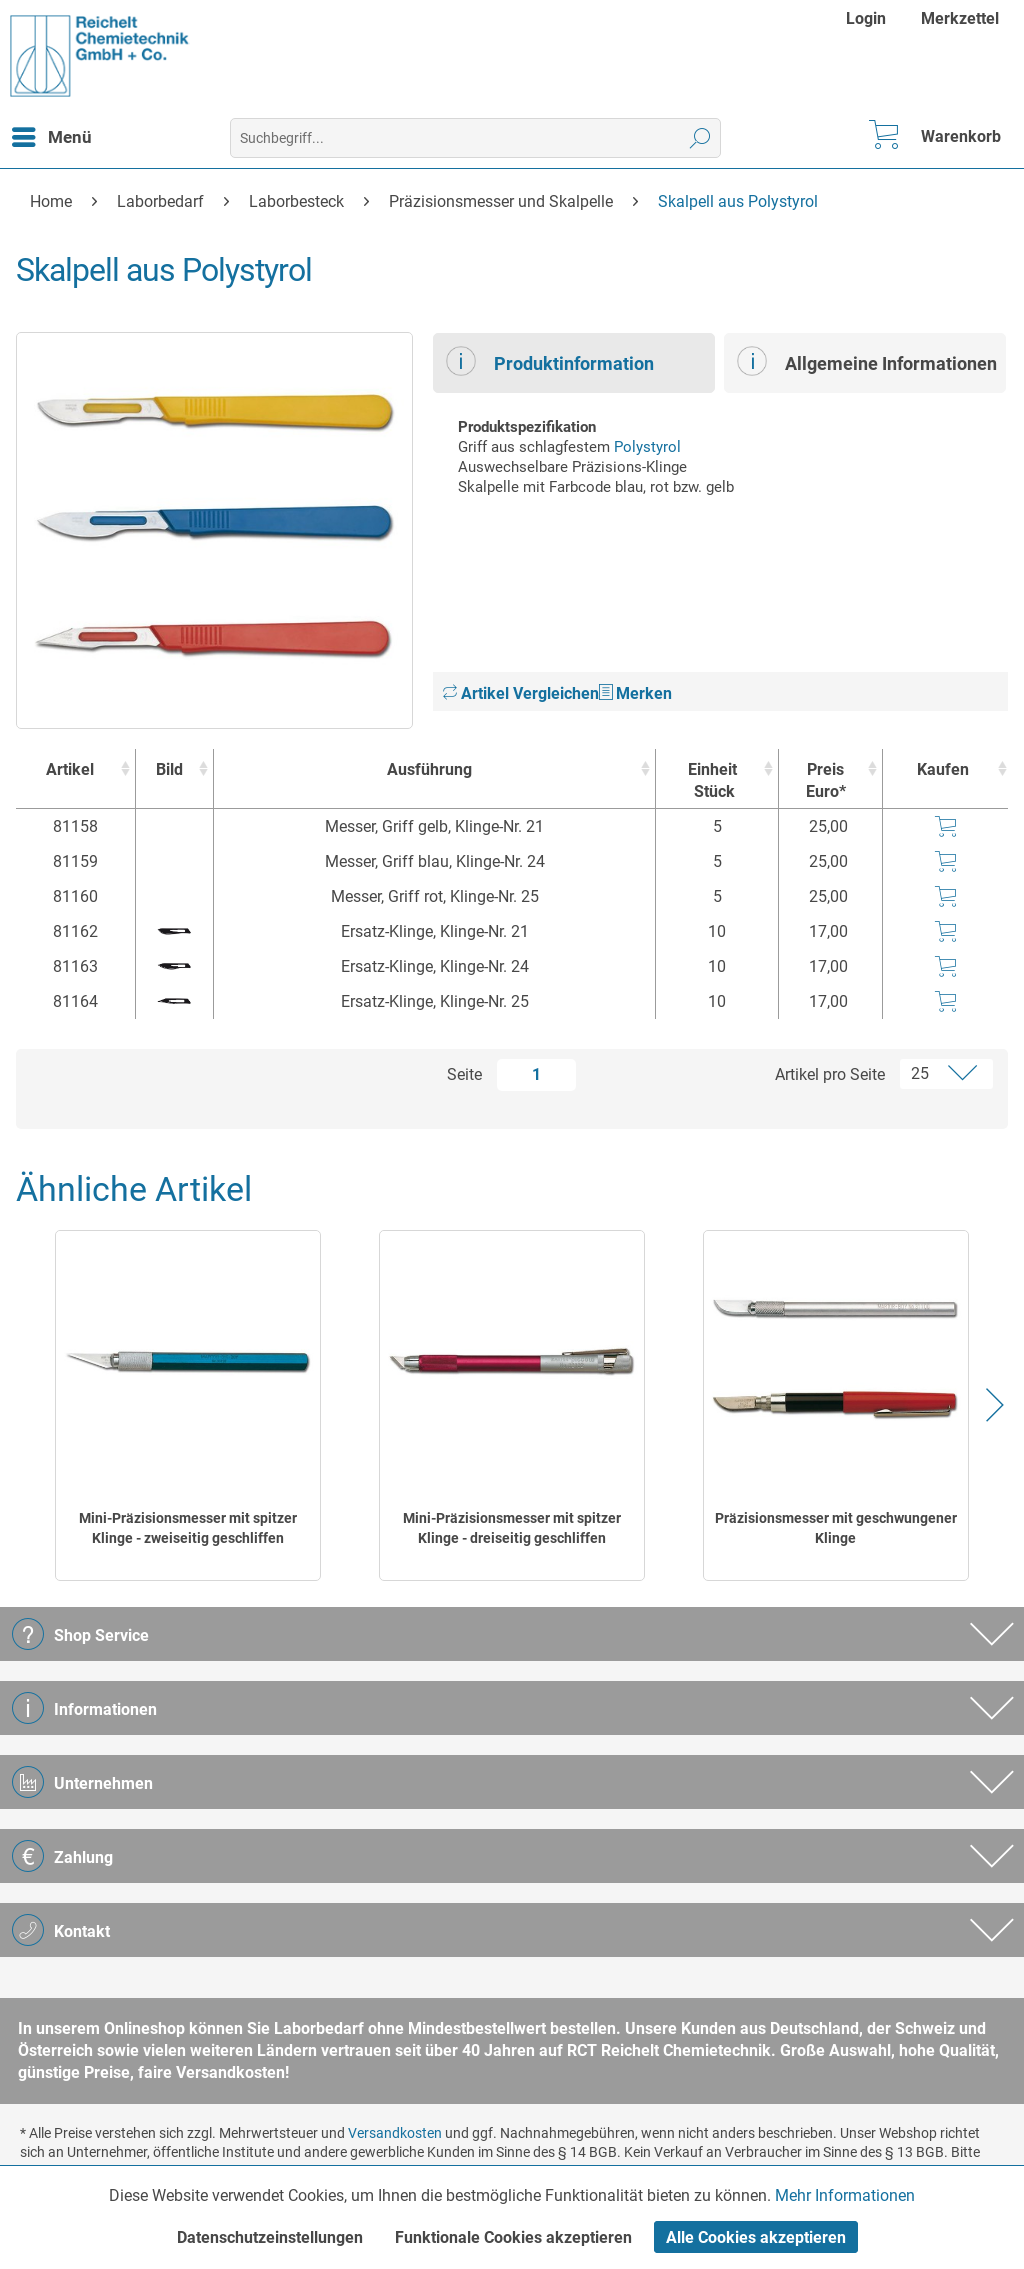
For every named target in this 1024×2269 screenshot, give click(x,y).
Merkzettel (960, 18)
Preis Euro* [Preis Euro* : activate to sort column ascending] (826, 780)
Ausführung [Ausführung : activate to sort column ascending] (429, 769)
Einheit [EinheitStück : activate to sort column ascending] (712, 781)
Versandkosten (395, 2133)
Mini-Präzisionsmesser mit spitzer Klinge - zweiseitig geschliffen (188, 1528)
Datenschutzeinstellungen (270, 2237)
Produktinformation (550, 361)
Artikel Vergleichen (521, 693)
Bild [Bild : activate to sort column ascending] (169, 769)
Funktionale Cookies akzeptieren (513, 2237)
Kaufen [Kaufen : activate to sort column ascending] (943, 769)
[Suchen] (700, 138)
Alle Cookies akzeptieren (756, 2237)
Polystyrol (647, 447)
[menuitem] (868, 18)
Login (866, 18)
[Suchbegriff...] (476, 138)
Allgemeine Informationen (867, 361)
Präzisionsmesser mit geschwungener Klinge (836, 1528)
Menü (52, 134)
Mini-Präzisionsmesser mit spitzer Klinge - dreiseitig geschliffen (512, 1528)
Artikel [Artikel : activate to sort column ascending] (70, 769)
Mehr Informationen (845, 2195)
